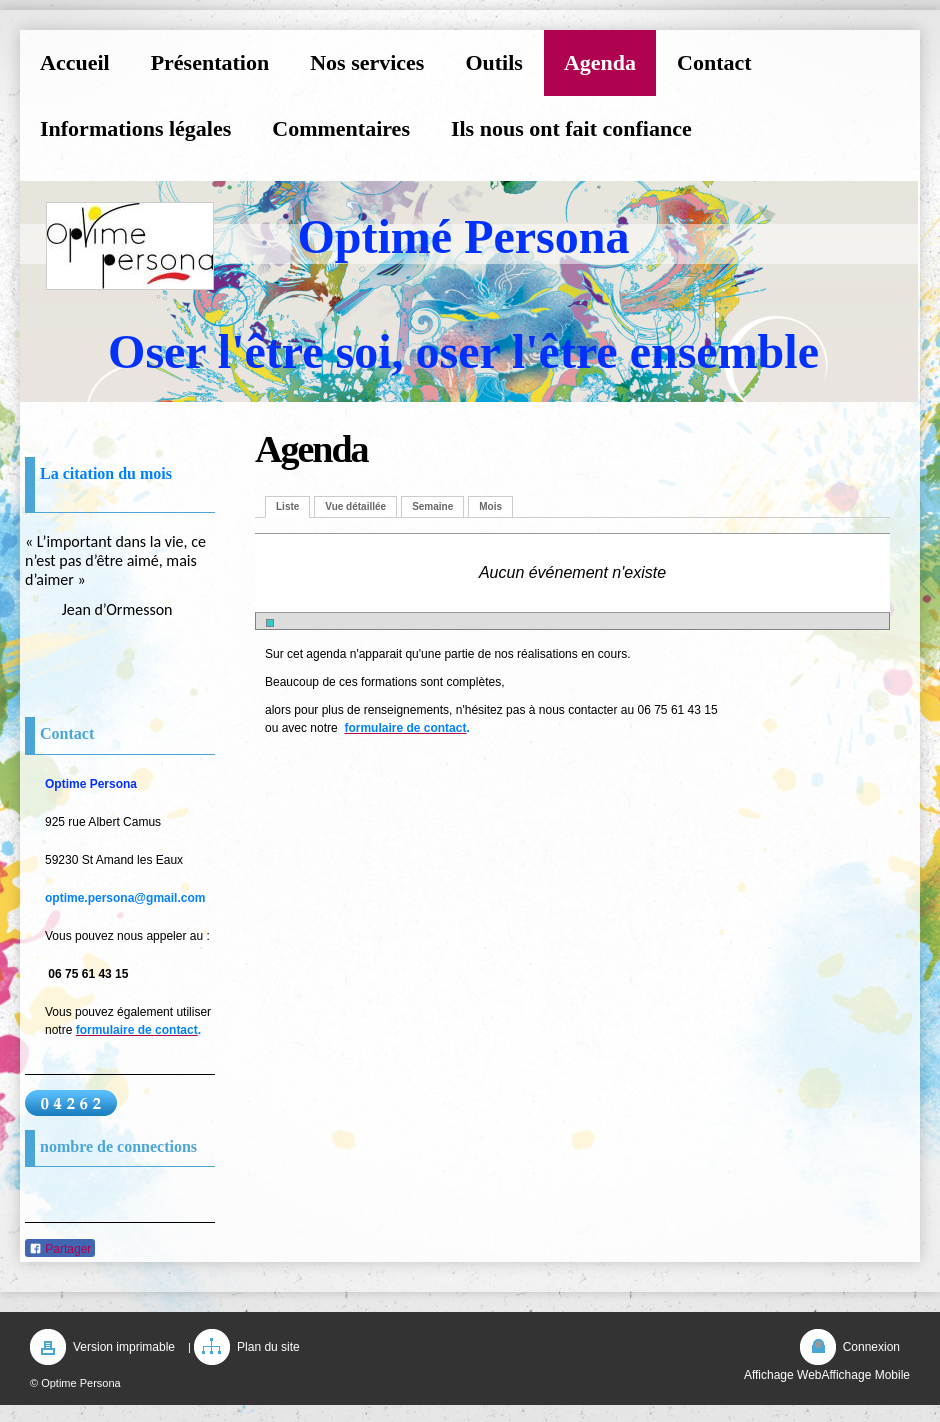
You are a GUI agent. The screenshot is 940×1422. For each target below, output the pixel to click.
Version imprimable (124, 1347)
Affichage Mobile (866, 1375)
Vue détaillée (355, 506)
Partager (60, 1249)
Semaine (432, 506)
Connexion (871, 1347)
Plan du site (268, 1347)
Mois (490, 506)
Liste (287, 506)
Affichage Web (783, 1375)
